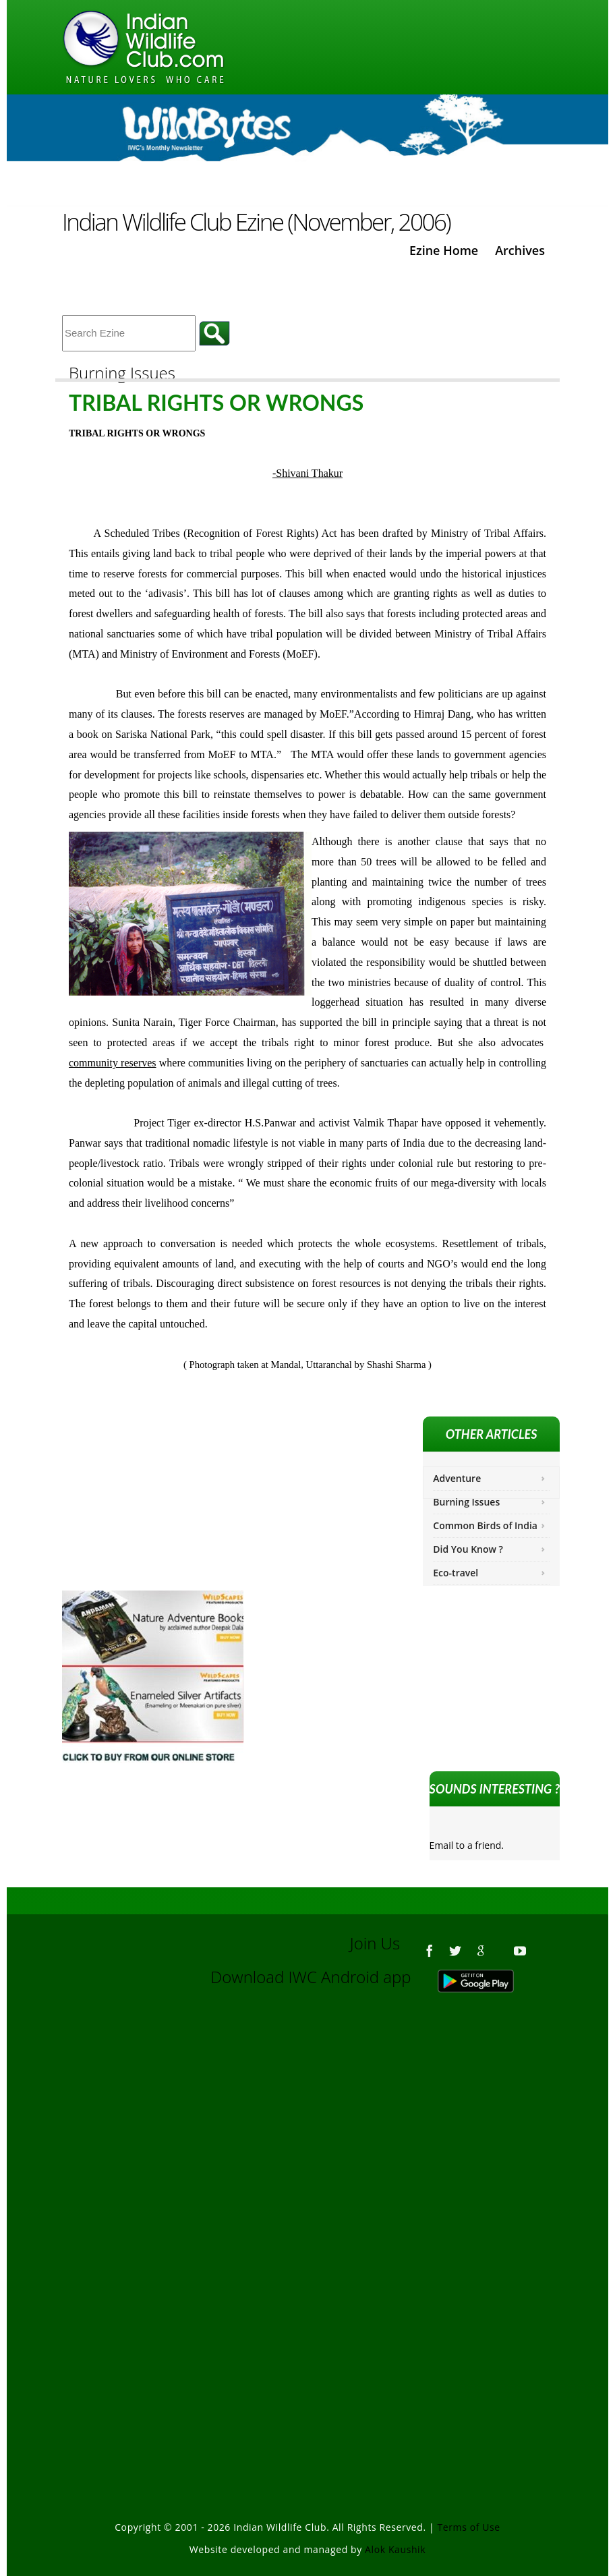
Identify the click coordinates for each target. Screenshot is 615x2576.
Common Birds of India (485, 1525)
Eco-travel (455, 1572)
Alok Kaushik (395, 2549)
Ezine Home (443, 250)
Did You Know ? (468, 1549)
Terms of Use (469, 2527)
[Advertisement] (307, 2150)
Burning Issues (466, 1501)
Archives (520, 250)
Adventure (457, 1478)
